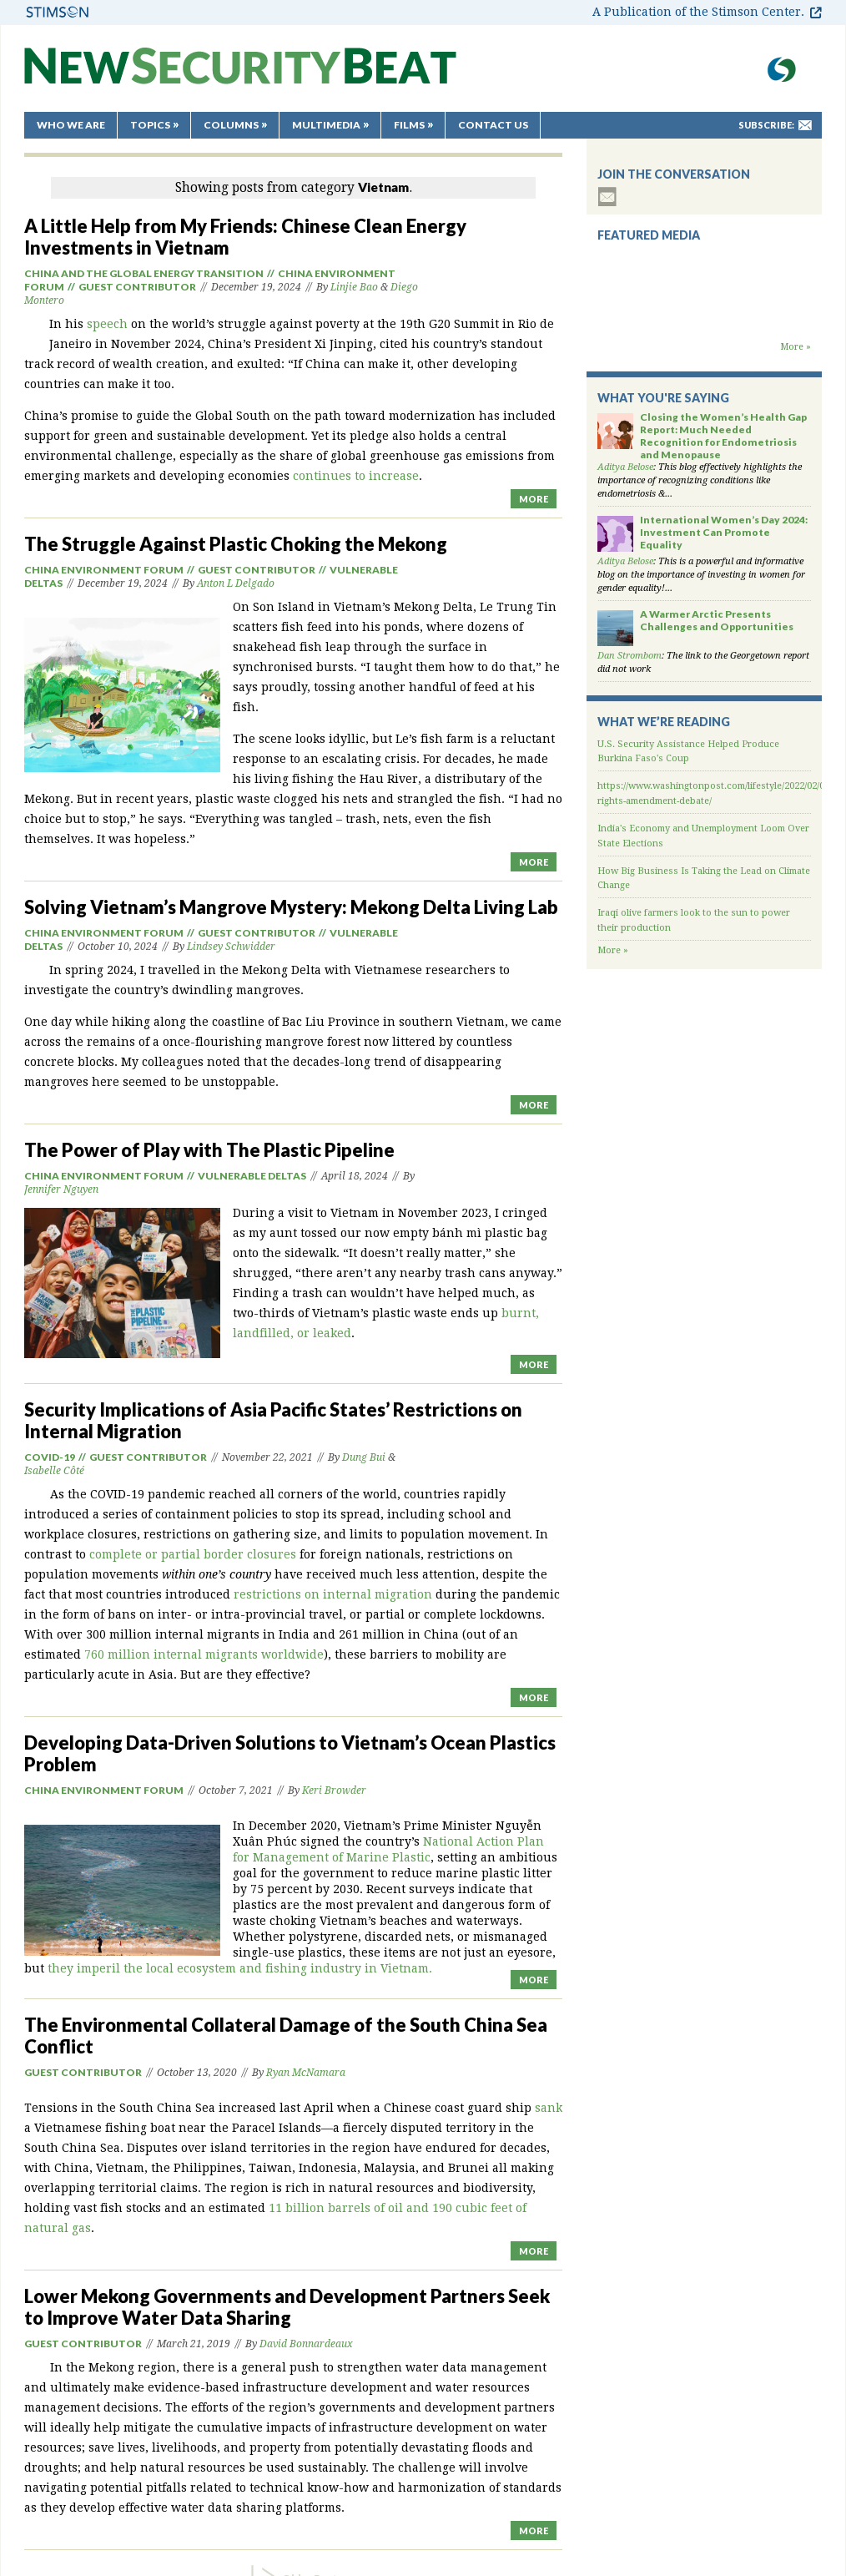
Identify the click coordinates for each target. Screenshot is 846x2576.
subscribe (607, 196)
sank (548, 2107)
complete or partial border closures (192, 1554)
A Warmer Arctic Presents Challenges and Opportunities (716, 620)
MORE (533, 498)
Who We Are (71, 125)
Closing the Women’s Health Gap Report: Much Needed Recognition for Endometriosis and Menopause (723, 436)
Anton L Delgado (235, 583)
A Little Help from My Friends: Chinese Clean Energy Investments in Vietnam (245, 237)
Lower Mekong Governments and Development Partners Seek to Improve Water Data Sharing (287, 2307)
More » (795, 346)
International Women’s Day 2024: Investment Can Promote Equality (724, 532)
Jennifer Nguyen (61, 1189)
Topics (150, 125)
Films (409, 125)
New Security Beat (240, 74)
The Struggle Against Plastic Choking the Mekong (235, 544)
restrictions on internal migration (333, 1594)
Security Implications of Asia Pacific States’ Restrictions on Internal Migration (273, 1420)
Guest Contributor (137, 286)
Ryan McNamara (305, 2072)
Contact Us (493, 125)
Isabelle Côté (54, 1471)
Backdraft (704, 324)
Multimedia (326, 125)
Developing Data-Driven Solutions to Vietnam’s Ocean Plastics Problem (290, 1753)
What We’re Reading (663, 722)
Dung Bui (363, 1457)
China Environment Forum (104, 569)
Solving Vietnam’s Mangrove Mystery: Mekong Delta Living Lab (291, 907)
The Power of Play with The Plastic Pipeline (209, 1150)
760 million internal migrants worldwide (204, 1654)
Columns (231, 125)
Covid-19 (49, 1457)
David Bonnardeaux (306, 2344)
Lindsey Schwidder (231, 946)
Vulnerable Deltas (252, 1175)
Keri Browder (334, 1790)
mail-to (805, 125)
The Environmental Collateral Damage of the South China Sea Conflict (285, 2035)
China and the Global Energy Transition (144, 273)
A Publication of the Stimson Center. (698, 11)
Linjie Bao (354, 287)
